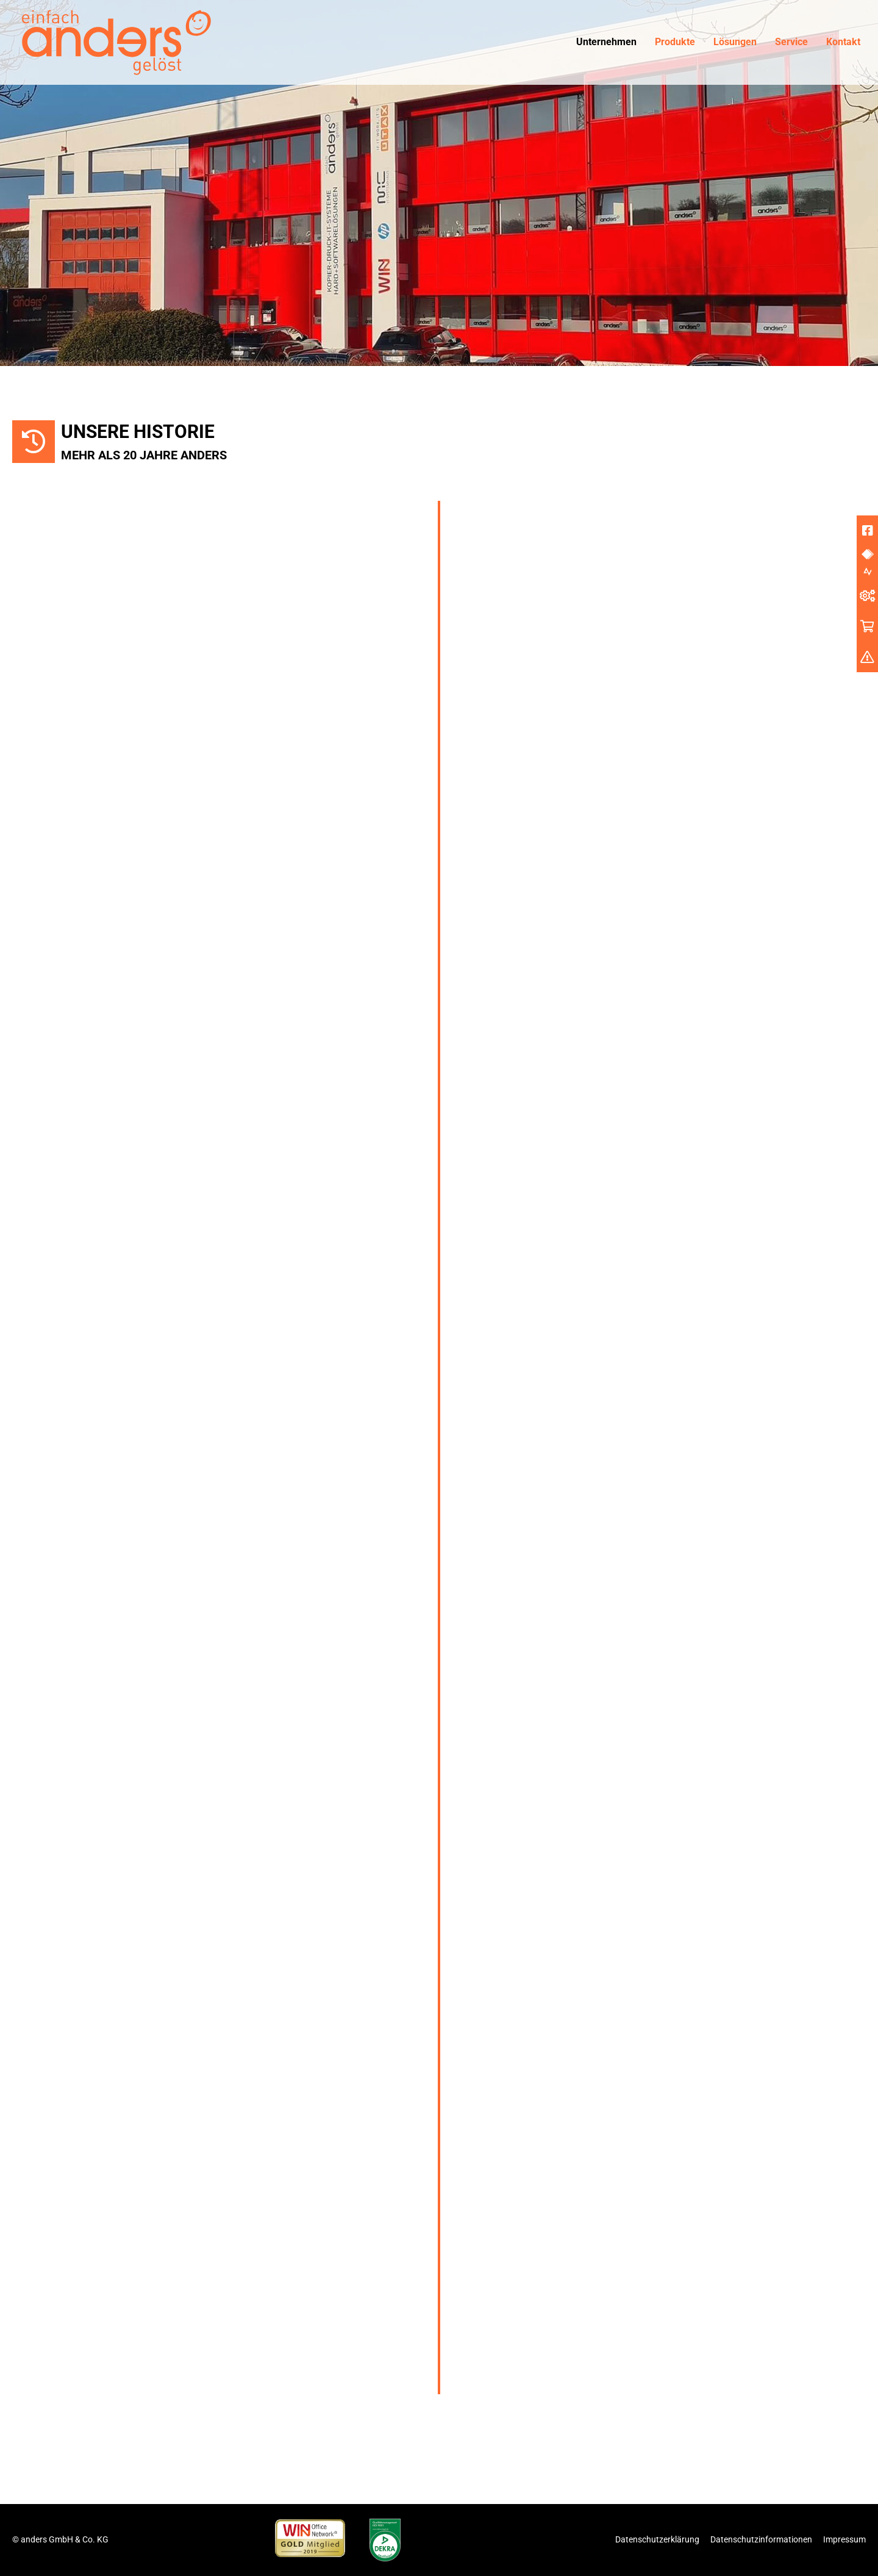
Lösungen (735, 42)
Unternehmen (606, 42)
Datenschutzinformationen (761, 2539)
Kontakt (843, 42)
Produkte (675, 42)
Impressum (844, 2539)
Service (791, 42)
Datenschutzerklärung (657, 2539)
